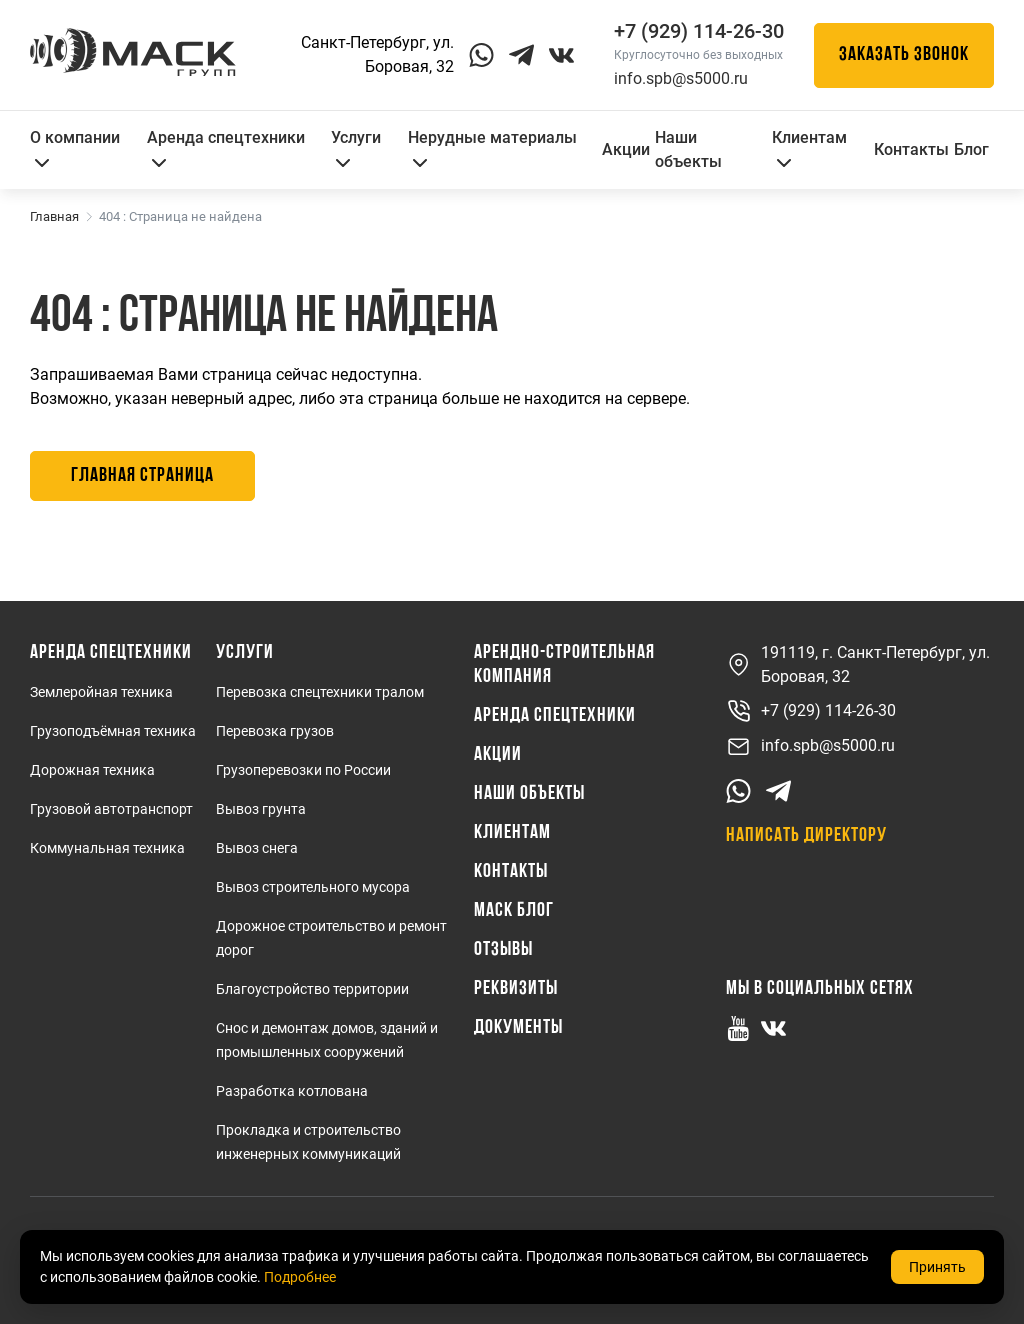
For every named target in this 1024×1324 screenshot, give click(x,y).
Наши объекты (688, 149)
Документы (518, 1028)
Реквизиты (516, 989)
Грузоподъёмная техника (113, 731)
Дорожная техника (92, 770)
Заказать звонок (904, 55)
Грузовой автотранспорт (111, 809)
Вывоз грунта (261, 809)
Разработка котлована (292, 1091)
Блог (971, 149)
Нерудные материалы (492, 147)
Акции (626, 149)
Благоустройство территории (312, 989)
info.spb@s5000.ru (681, 78)
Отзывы (503, 950)
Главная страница (142, 476)
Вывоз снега (257, 848)
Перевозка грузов (275, 731)
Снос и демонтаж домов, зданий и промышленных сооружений (327, 1040)
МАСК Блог (514, 911)
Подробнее (300, 1277)
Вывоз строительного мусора (313, 887)
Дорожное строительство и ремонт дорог (331, 938)
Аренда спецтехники (226, 147)
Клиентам (809, 147)
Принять (937, 1267)
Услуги (356, 147)
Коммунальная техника (107, 848)
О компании (75, 147)
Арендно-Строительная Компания (564, 665)
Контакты (911, 149)
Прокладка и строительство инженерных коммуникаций (308, 1142)
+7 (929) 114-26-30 (811, 711)
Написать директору (806, 836)
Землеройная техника (101, 692)
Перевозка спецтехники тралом (320, 692)
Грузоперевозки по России (303, 770)
